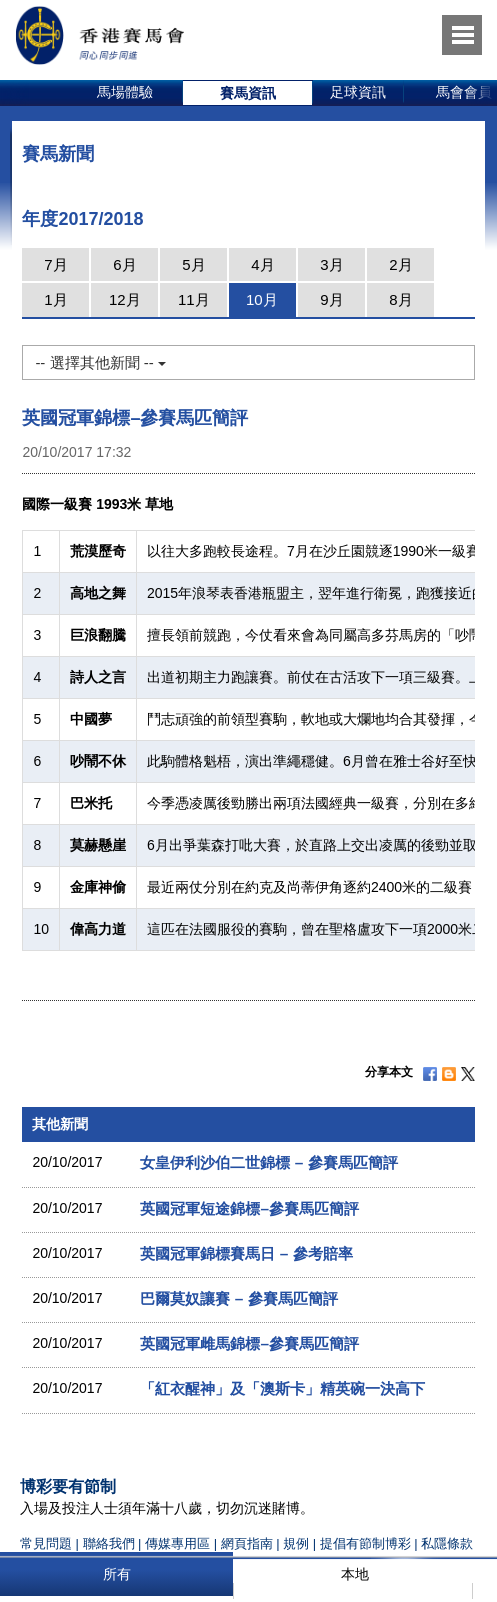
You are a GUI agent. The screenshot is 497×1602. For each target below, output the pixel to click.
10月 (262, 299)
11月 (194, 299)
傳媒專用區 (177, 1543)
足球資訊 (358, 92)
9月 (331, 299)
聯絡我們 (109, 1543)
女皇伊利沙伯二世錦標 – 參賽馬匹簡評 (268, 1162)
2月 (400, 264)
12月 (125, 299)
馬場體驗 (125, 92)
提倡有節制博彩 (365, 1543)
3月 (331, 264)
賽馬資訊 (248, 93)
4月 (262, 264)
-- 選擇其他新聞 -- (100, 362)
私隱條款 (447, 1543)
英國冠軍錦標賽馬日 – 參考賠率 (246, 1253)
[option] (125, 93)
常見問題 (46, 1543)
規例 (298, 1543)
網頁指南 (247, 1543)
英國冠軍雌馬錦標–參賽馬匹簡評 (249, 1343)
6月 (124, 264)
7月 (55, 264)
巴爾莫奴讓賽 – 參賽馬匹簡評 (238, 1298)
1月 (55, 299)
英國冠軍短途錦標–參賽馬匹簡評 (249, 1208)
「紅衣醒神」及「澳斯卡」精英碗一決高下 (282, 1388)
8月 (400, 299)
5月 (193, 264)
